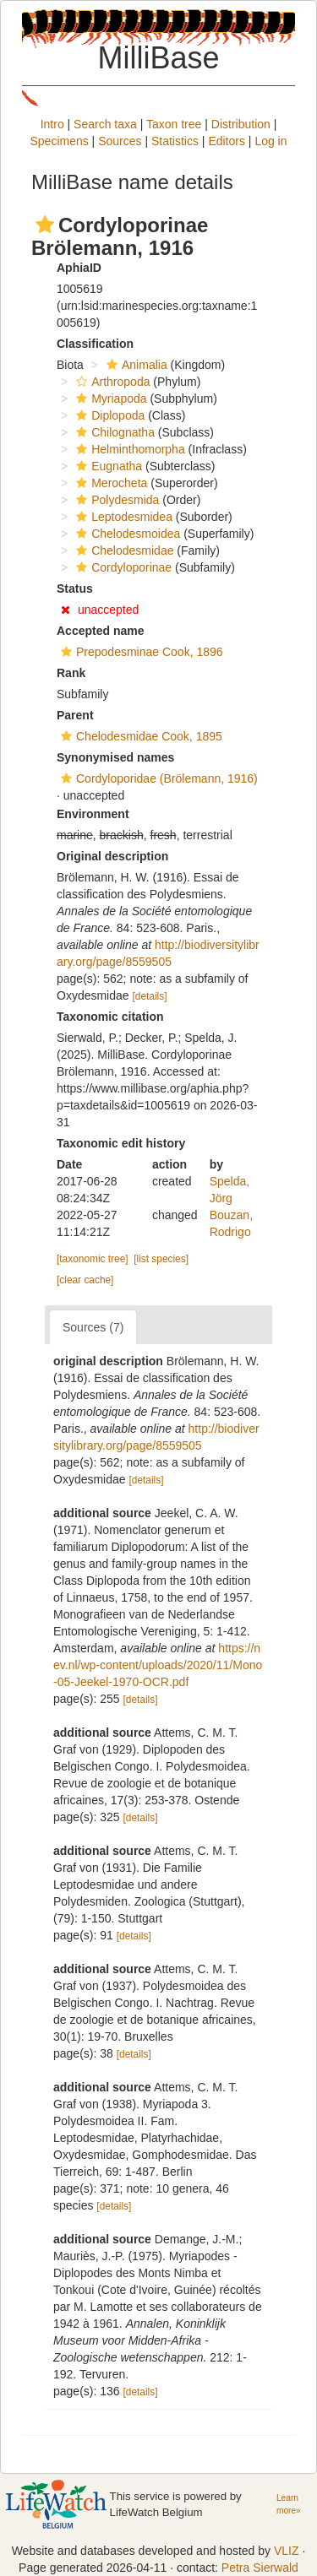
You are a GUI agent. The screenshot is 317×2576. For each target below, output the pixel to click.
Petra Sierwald (259, 2567)
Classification (95, 343)
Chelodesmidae (122, 550)
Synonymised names (115, 757)
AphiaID (79, 267)
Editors (226, 141)
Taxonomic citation (110, 1016)
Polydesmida (115, 500)
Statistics (175, 141)
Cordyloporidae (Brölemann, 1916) (157, 778)
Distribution (241, 124)
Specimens (59, 141)
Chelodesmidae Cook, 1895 (139, 736)
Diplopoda (108, 415)
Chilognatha (113, 432)
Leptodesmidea (122, 516)
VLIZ (286, 2550)
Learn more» (288, 2504)
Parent (75, 715)
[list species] (161, 1259)
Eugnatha (107, 466)
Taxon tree (173, 124)
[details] (149, 996)
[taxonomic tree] (92, 1259)
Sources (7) (93, 1327)
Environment (93, 814)
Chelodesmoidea (126, 533)
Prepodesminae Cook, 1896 (140, 652)
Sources (119, 141)
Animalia (134, 364)
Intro (52, 124)
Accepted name (100, 630)
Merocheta (109, 483)
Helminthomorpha (128, 449)
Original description (112, 856)
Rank (71, 673)
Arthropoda (111, 381)
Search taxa (105, 124)
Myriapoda (109, 398)
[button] (44, 224)
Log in (270, 141)
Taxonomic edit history (121, 1143)
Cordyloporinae (122, 567)
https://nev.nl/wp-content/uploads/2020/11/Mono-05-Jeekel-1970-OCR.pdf (157, 1665)
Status (75, 588)
